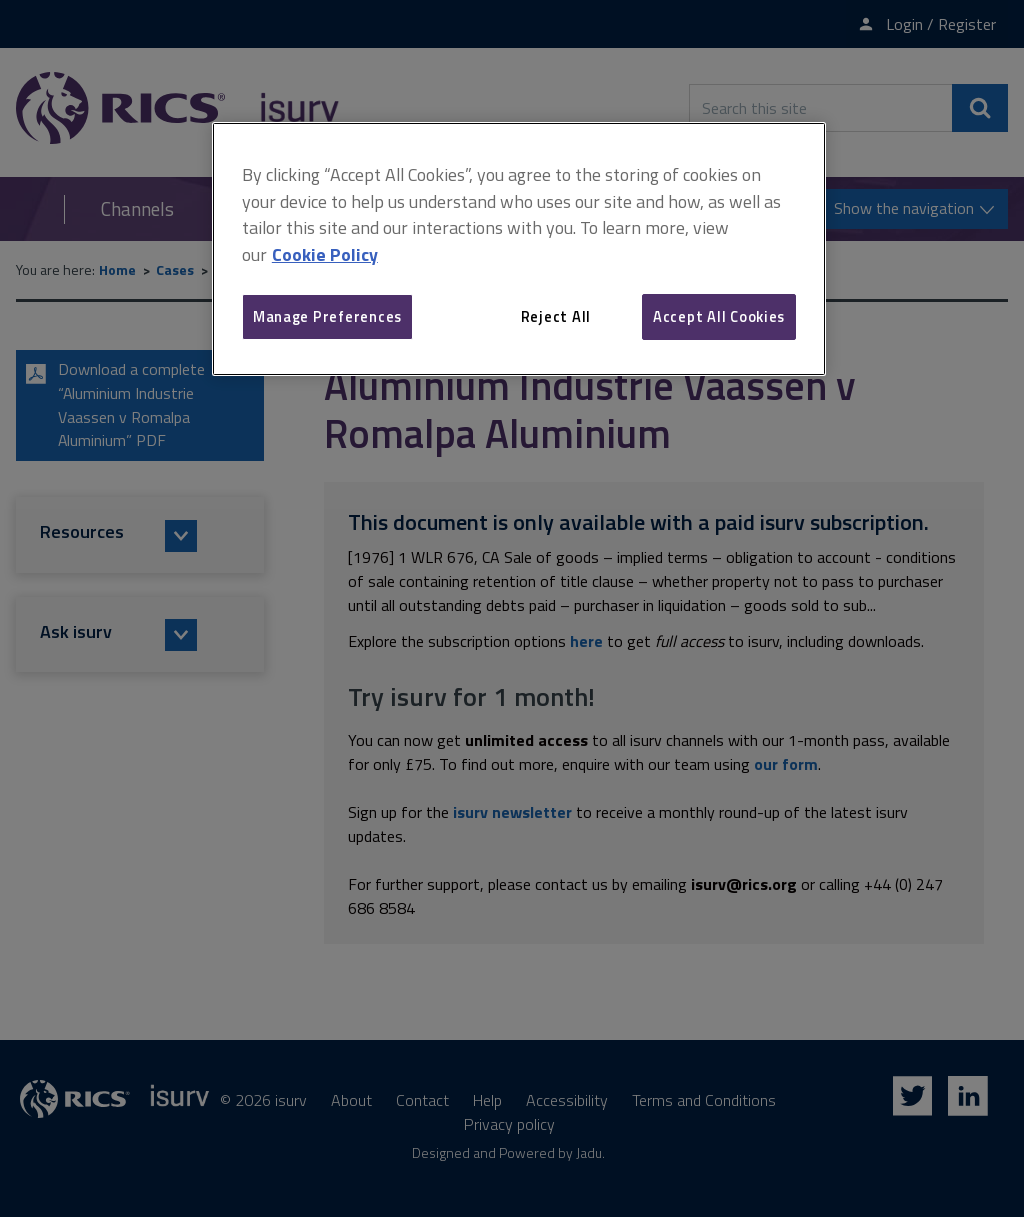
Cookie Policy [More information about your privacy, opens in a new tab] (325, 254)
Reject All (556, 316)
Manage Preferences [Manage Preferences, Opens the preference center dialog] (327, 316)
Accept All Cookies (719, 316)
